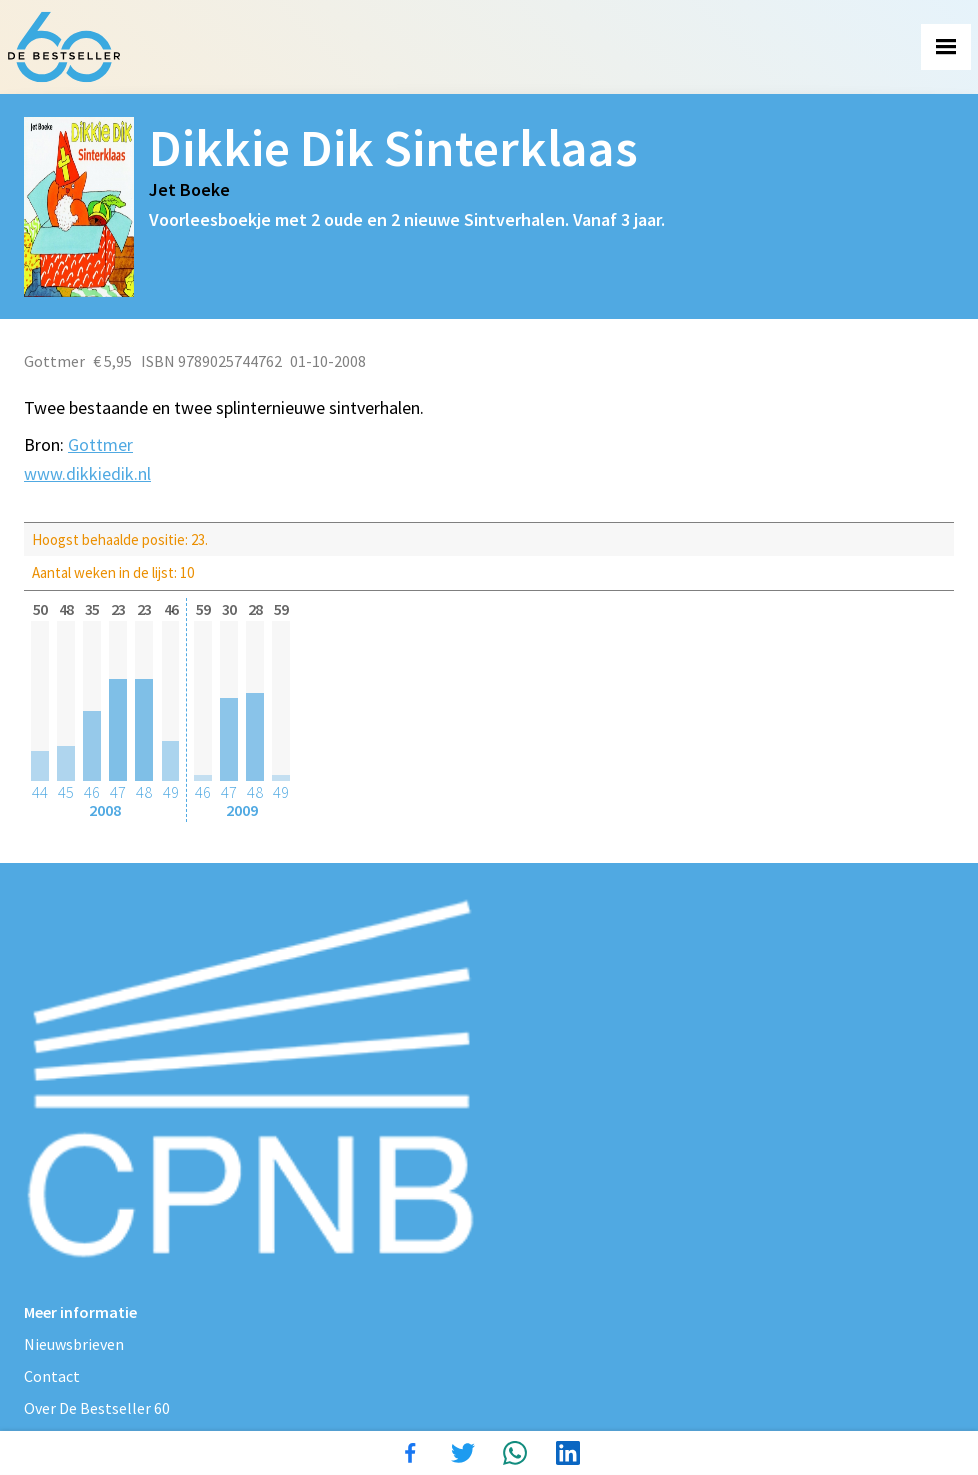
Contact (52, 1376)
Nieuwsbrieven (74, 1344)
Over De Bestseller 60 (97, 1408)
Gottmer (100, 444)
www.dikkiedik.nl (87, 473)
